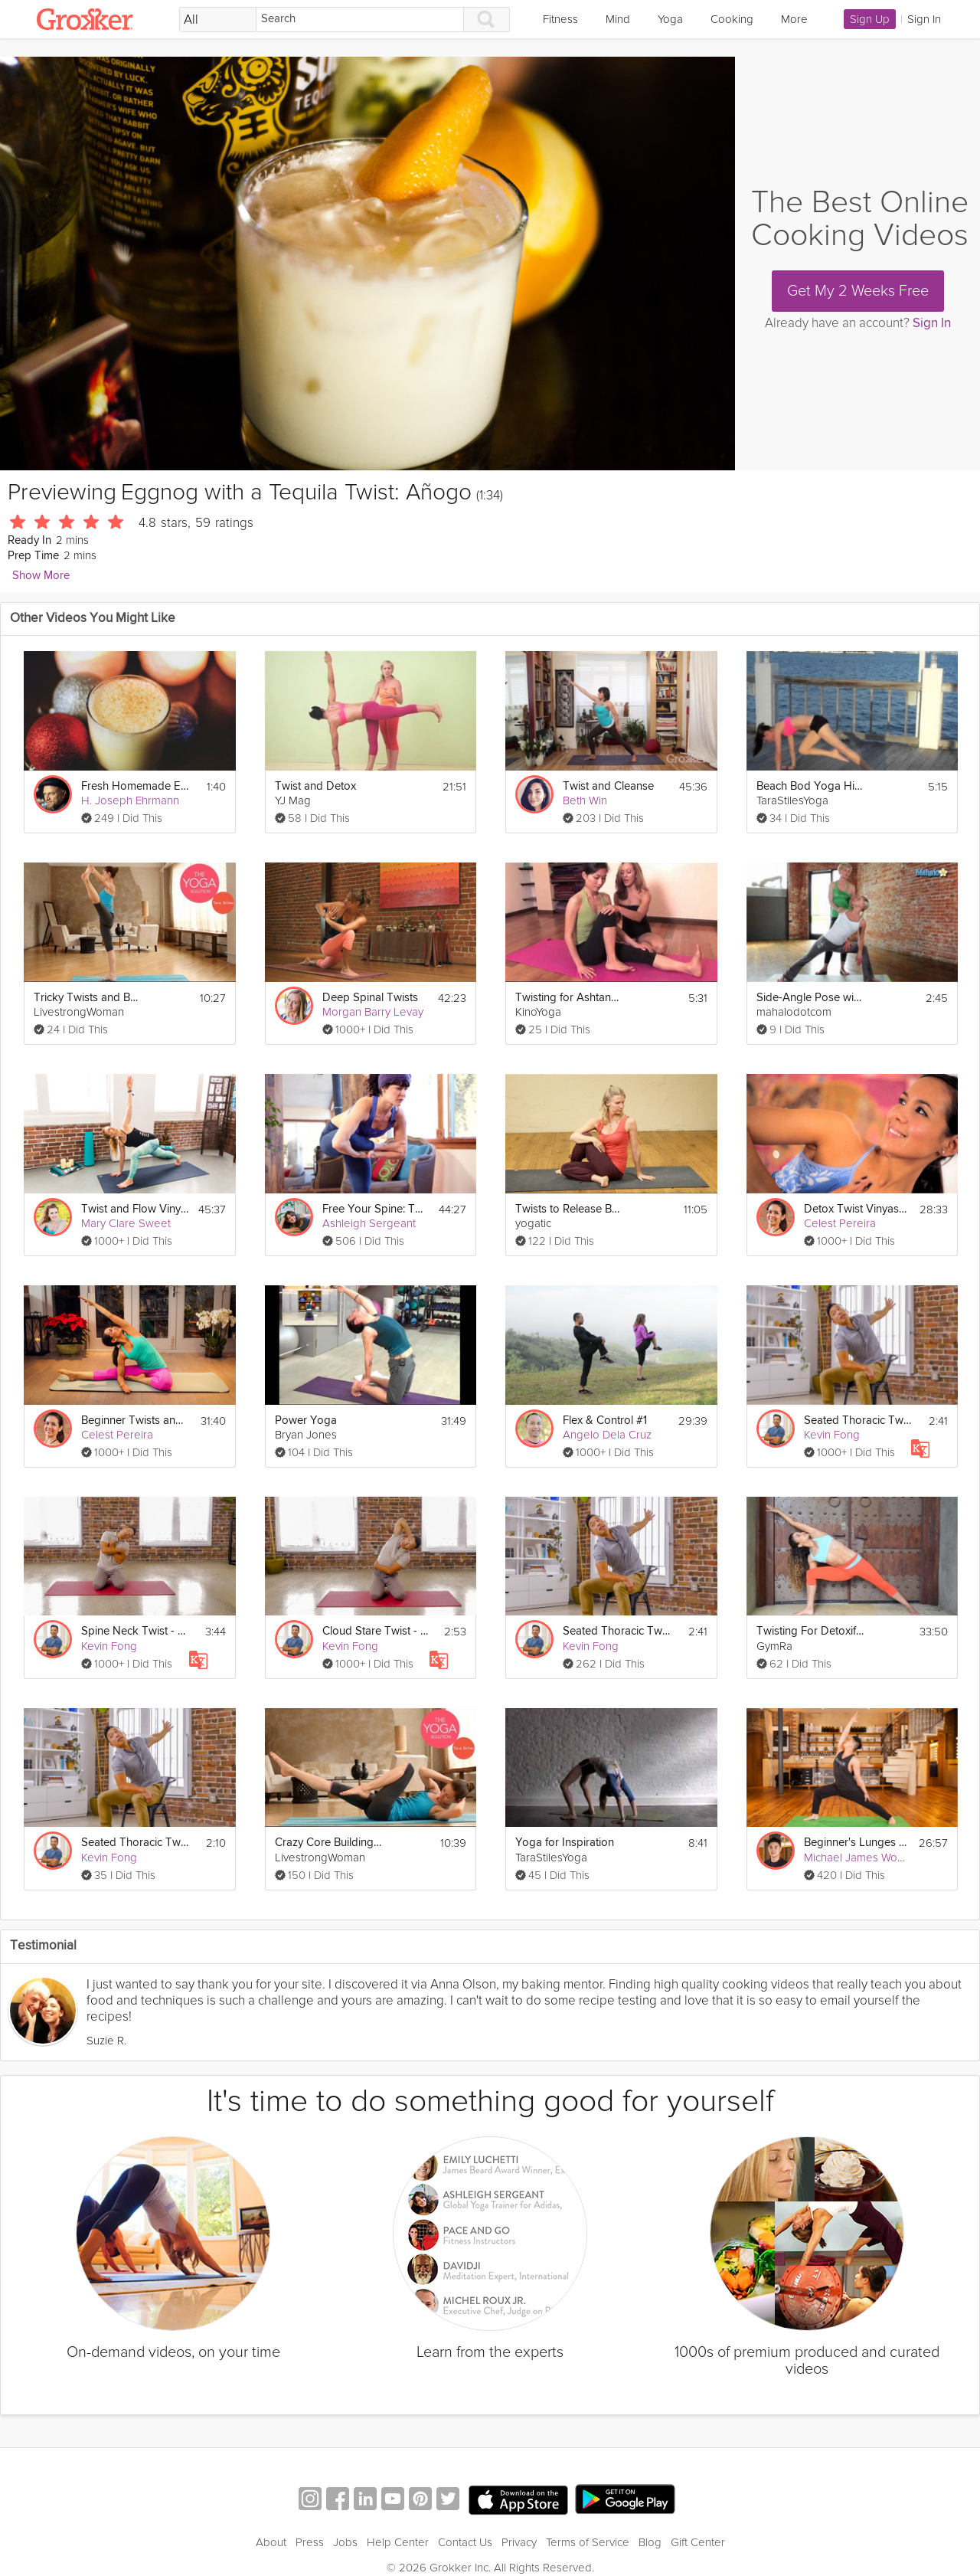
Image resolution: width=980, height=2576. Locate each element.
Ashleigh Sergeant (369, 1223)
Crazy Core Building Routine (328, 1842)
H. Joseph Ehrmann (130, 800)
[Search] (360, 19)
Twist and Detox (315, 786)
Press (310, 2542)
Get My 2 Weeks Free (858, 291)
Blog (650, 2542)
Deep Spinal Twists (370, 997)
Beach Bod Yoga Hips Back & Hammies (810, 786)
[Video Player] (367, 263)
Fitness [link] (560, 19)
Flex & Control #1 (605, 1420)
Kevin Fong (832, 1435)
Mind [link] (618, 19)
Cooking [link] (731, 19)
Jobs (345, 2542)
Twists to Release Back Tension (568, 1209)
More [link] (794, 19)
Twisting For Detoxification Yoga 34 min (810, 1631)
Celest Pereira (840, 1223)
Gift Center (698, 2542)
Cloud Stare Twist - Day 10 (376, 1631)
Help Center (398, 2542)
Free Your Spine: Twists (376, 1209)
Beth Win (585, 800)
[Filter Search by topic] (218, 20)
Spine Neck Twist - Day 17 (134, 1631)
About (271, 2542)
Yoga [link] (670, 19)
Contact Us (465, 2542)
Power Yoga (306, 1420)
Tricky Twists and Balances (87, 997)
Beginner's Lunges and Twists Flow (857, 1842)
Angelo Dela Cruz (607, 1435)
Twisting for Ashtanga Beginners (568, 997)
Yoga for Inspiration (564, 1842)
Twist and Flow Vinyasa (134, 1209)
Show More (41, 575)
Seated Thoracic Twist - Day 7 (857, 1420)
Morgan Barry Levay (372, 1012)
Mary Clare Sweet (126, 1223)
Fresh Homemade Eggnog (134, 786)
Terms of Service (587, 2542)
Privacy (519, 2542)
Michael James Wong (857, 1857)
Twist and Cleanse (608, 786)
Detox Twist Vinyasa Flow (857, 1209)
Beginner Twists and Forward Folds (134, 1420)
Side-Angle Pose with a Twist (810, 997)
